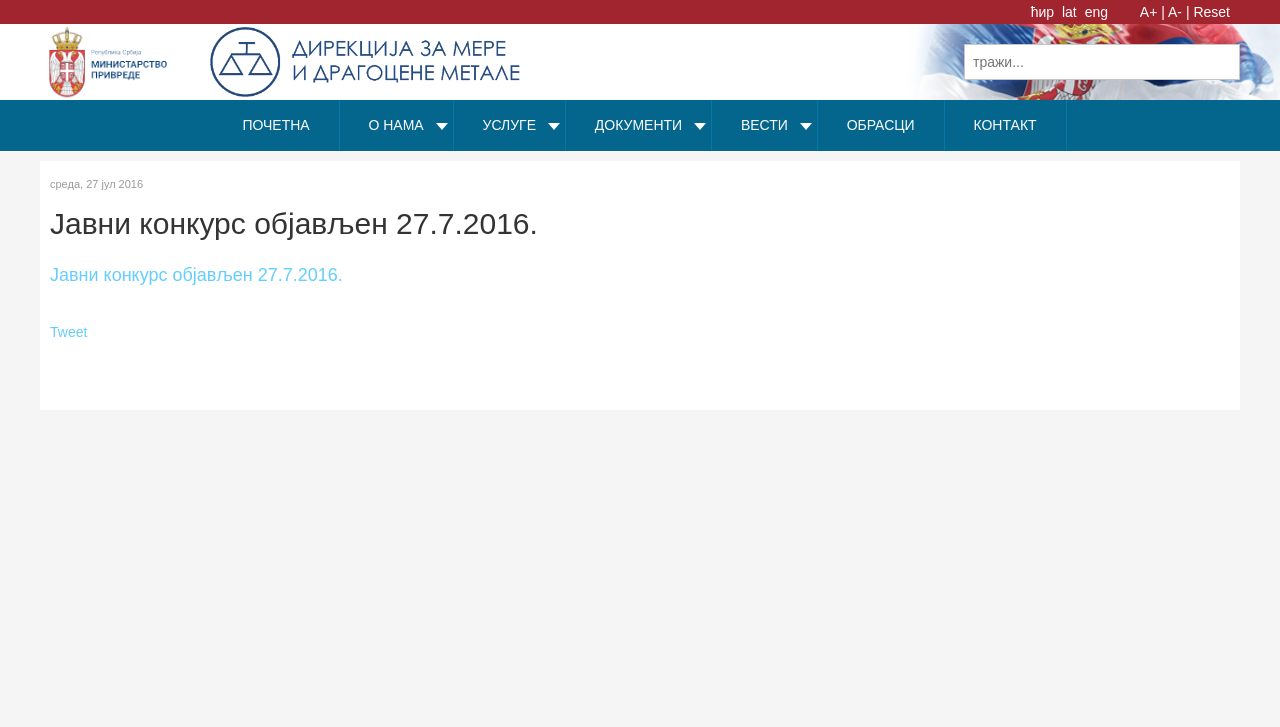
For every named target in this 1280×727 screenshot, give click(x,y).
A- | (1179, 12)
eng (1096, 12)
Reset (1211, 12)
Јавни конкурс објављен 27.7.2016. (196, 275)
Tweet (68, 332)
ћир (1044, 12)
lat (1071, 12)
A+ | (1152, 12)
